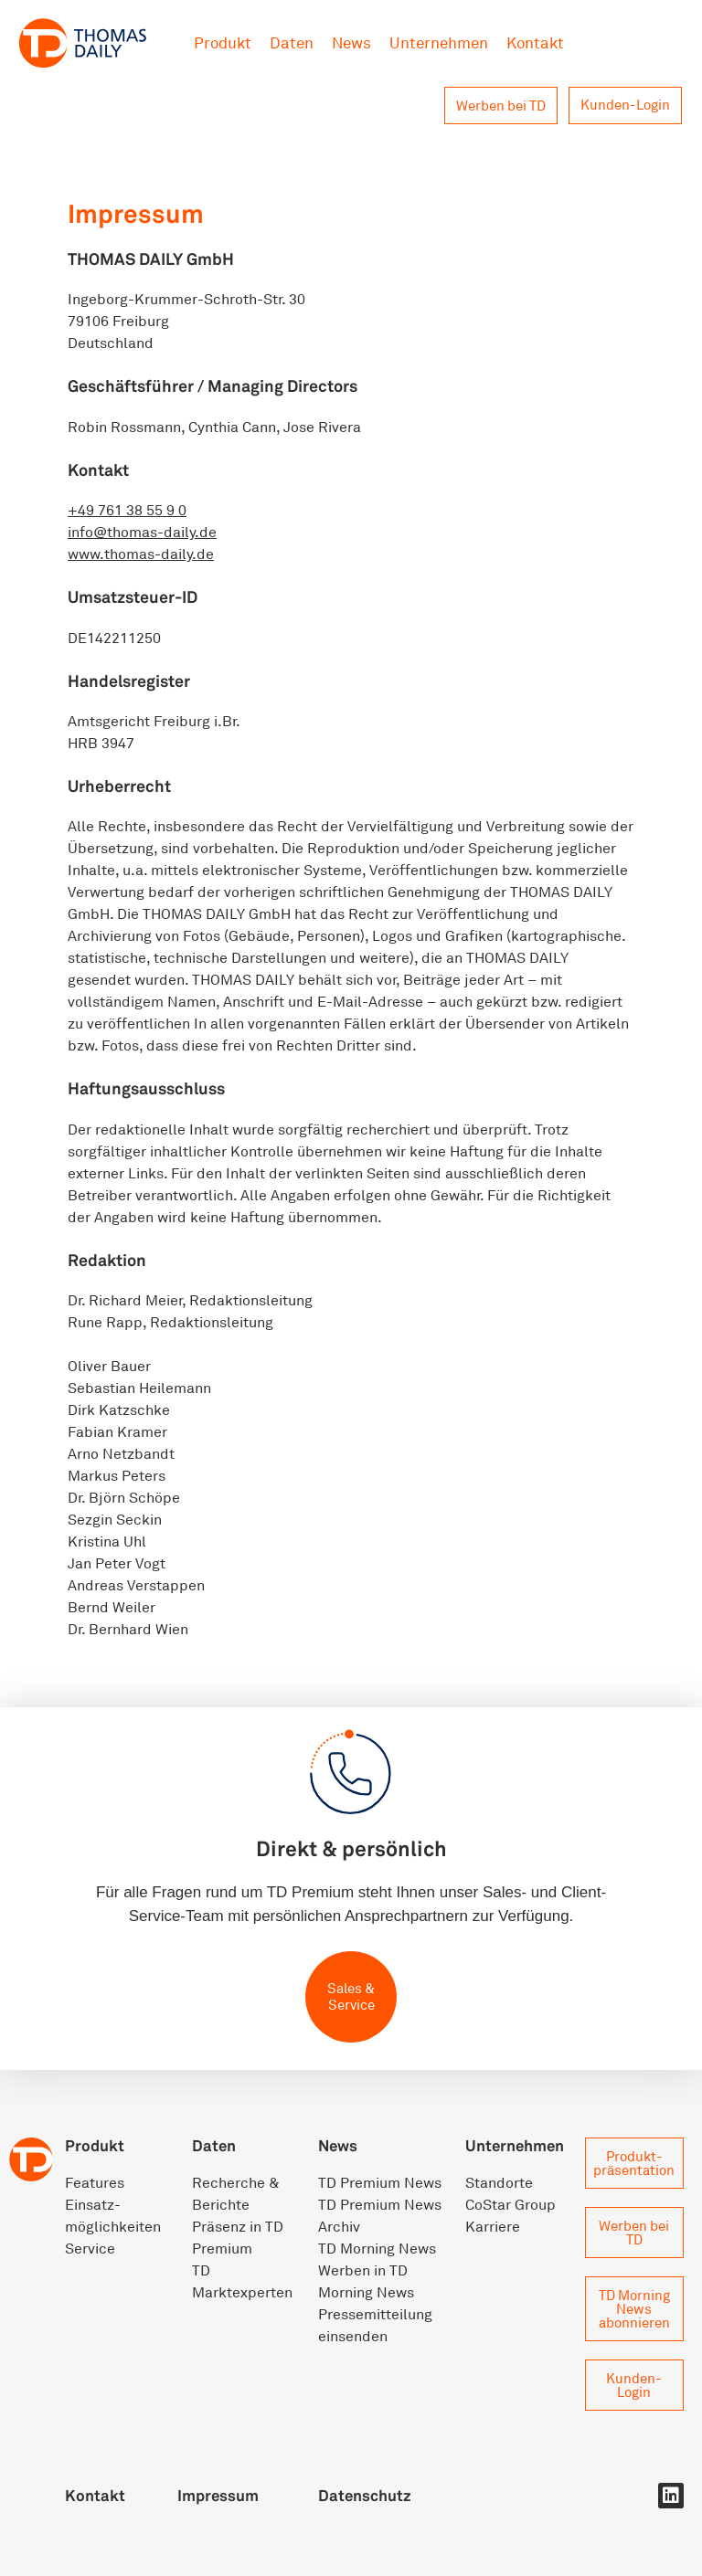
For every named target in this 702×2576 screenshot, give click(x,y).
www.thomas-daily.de (141, 553)
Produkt (222, 42)
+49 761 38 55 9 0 (127, 510)
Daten (292, 42)
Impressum (218, 2495)
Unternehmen (438, 42)
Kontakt (535, 42)
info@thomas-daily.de (142, 532)
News (351, 42)
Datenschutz (364, 2495)
